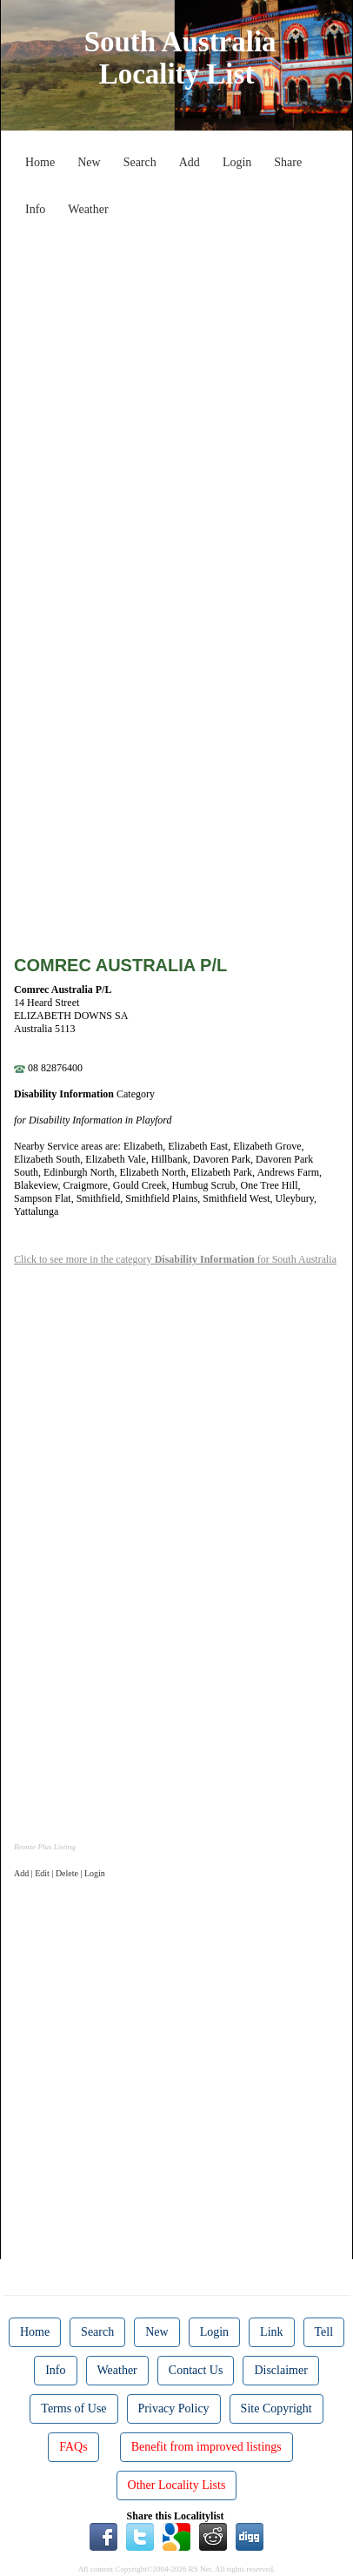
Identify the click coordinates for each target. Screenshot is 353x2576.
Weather (88, 209)
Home (40, 162)
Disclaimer (280, 2370)
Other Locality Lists (177, 2485)
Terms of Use (73, 2408)
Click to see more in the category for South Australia (175, 1259)
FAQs (73, 2446)
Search (140, 162)
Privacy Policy (174, 2408)
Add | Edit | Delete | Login (59, 1873)
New (88, 162)
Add (189, 162)
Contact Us (196, 2370)
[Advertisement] (176, 401)
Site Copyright (276, 2408)
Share (288, 162)
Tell (324, 2331)
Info (35, 209)
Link (271, 2331)
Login (237, 162)
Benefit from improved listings (206, 2446)
